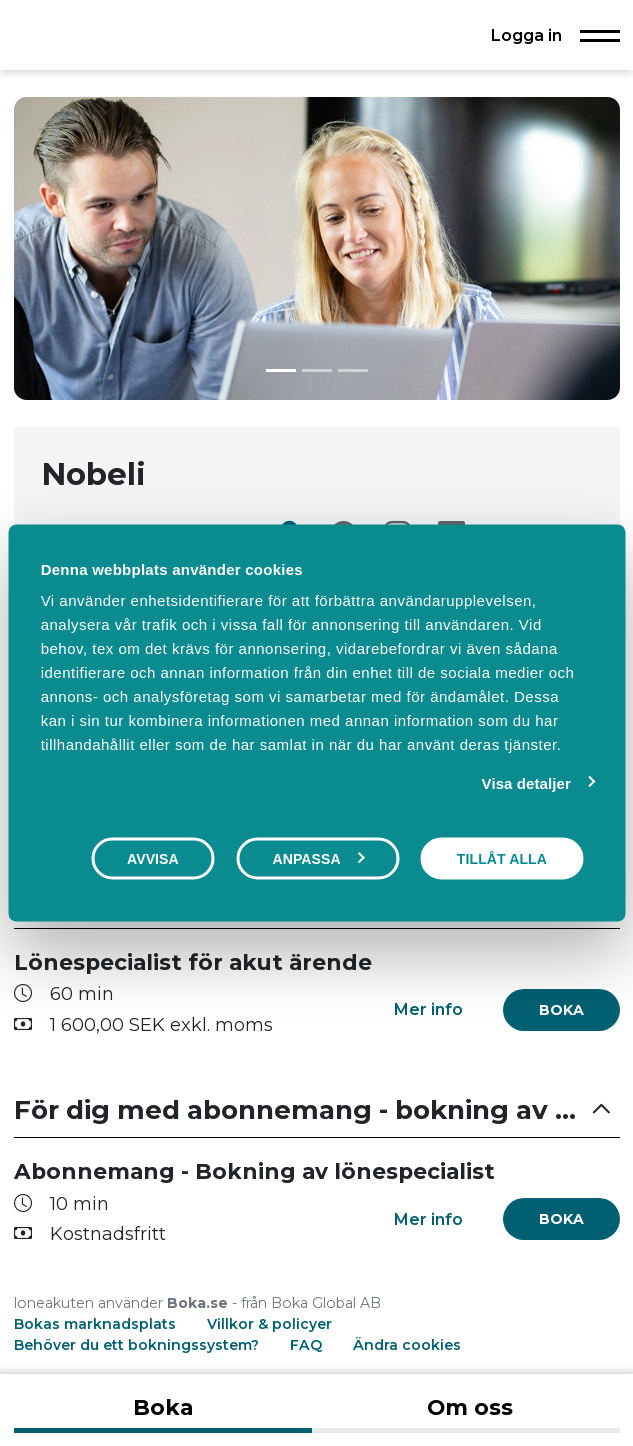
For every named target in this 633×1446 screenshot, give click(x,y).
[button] (317, 1111)
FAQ (308, 1345)
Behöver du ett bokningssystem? (136, 1345)
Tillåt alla (502, 858)
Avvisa (153, 858)
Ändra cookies (407, 1345)
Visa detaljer (526, 782)
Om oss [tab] (470, 1407)
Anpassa (318, 858)
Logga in (526, 35)
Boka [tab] (163, 1407)
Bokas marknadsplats (95, 1324)
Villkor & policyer (269, 1324)
